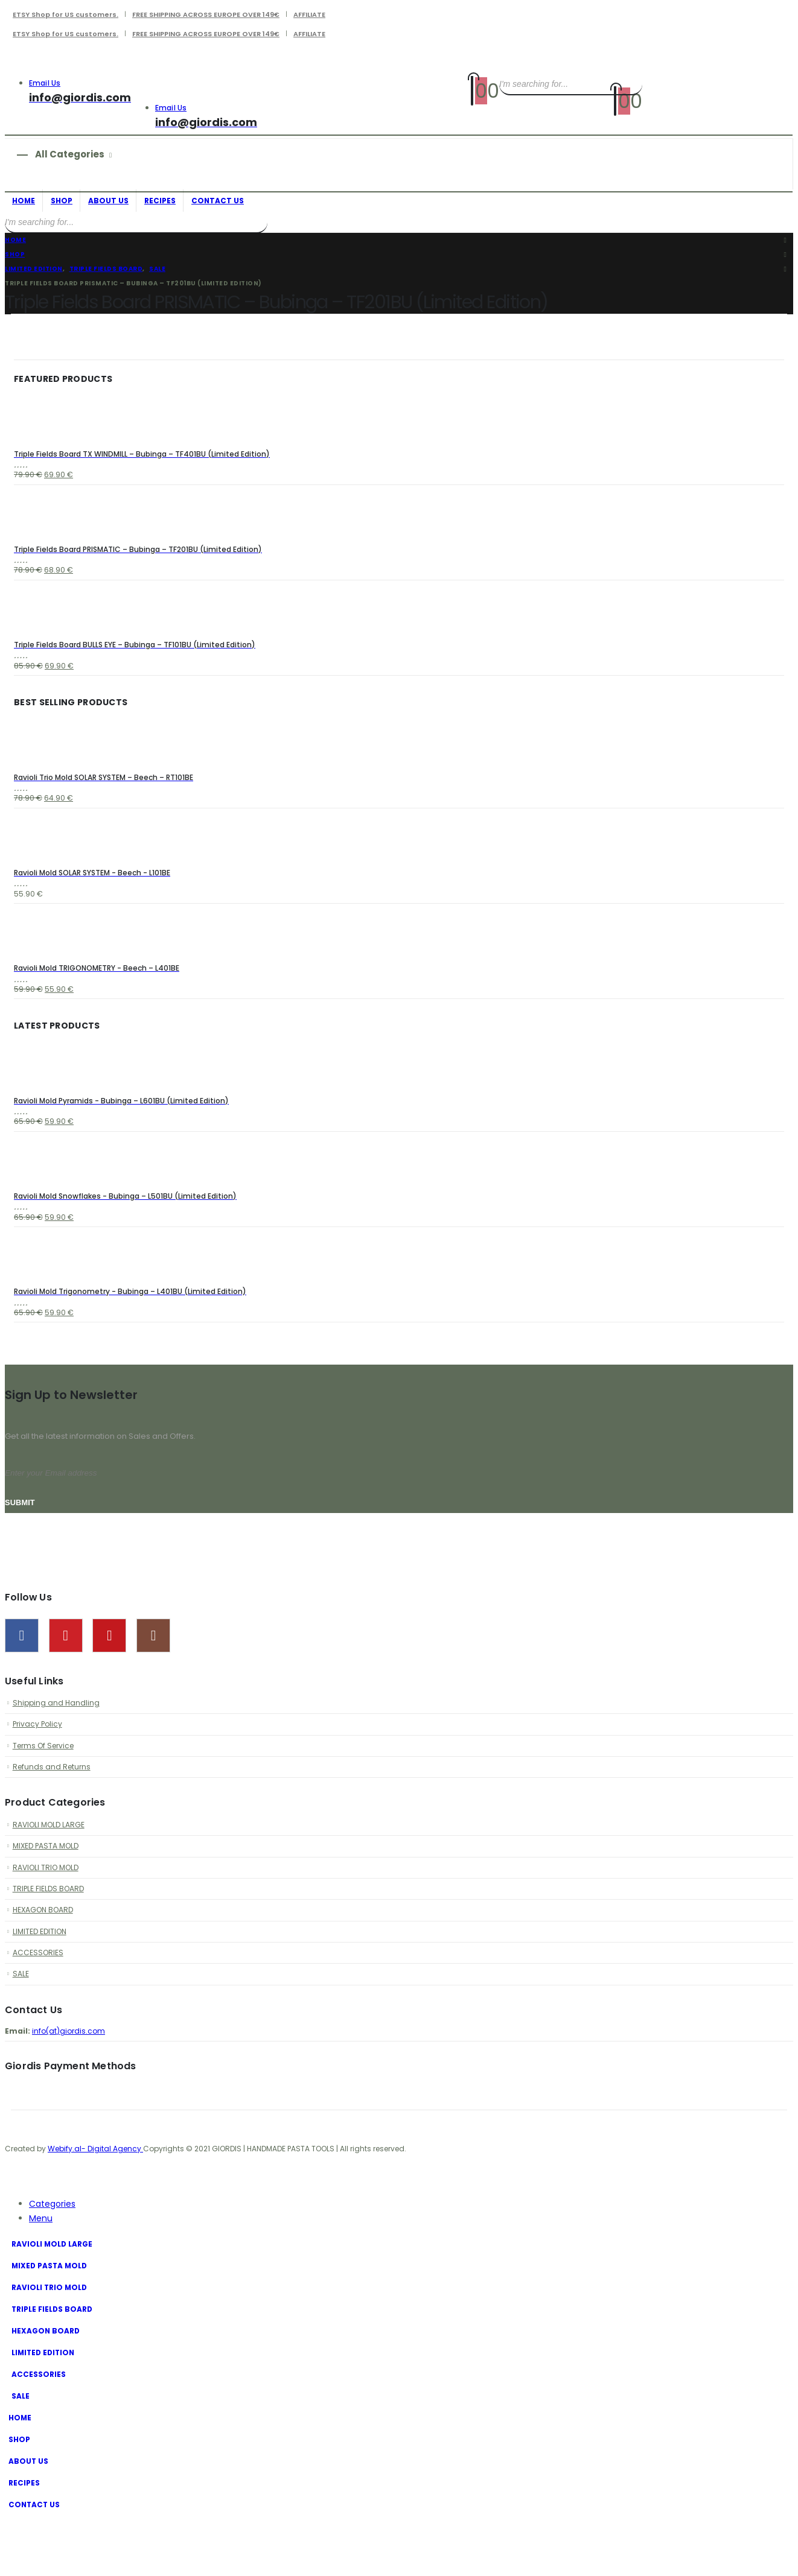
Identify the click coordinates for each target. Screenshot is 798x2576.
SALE (21, 2027)
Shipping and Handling (57, 1741)
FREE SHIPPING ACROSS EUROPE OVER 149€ (205, 14)
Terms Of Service (46, 1786)
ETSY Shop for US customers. (65, 14)
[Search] (631, 84)
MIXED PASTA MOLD (48, 1891)
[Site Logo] (215, 68)
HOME (23, 200)
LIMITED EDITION (41, 1981)
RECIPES (160, 200)
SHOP (61, 200)
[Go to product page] (399, 420)
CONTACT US (217, 200)
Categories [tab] (52, 2259)
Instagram (153, 1673)
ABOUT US (108, 200)
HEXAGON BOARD (45, 1959)
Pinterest (66, 1673)
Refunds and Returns (53, 1809)
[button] (12, 2236)
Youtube (109, 1673)
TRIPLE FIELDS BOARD (50, 1936)
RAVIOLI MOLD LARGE (51, 1869)
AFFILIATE (309, 14)
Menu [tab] (41, 2274)
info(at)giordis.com (70, 2085)
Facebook (22, 1673)
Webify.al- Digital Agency (95, 2204)
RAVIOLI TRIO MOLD (48, 1914)
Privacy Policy (39, 1764)
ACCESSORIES (39, 2004)
